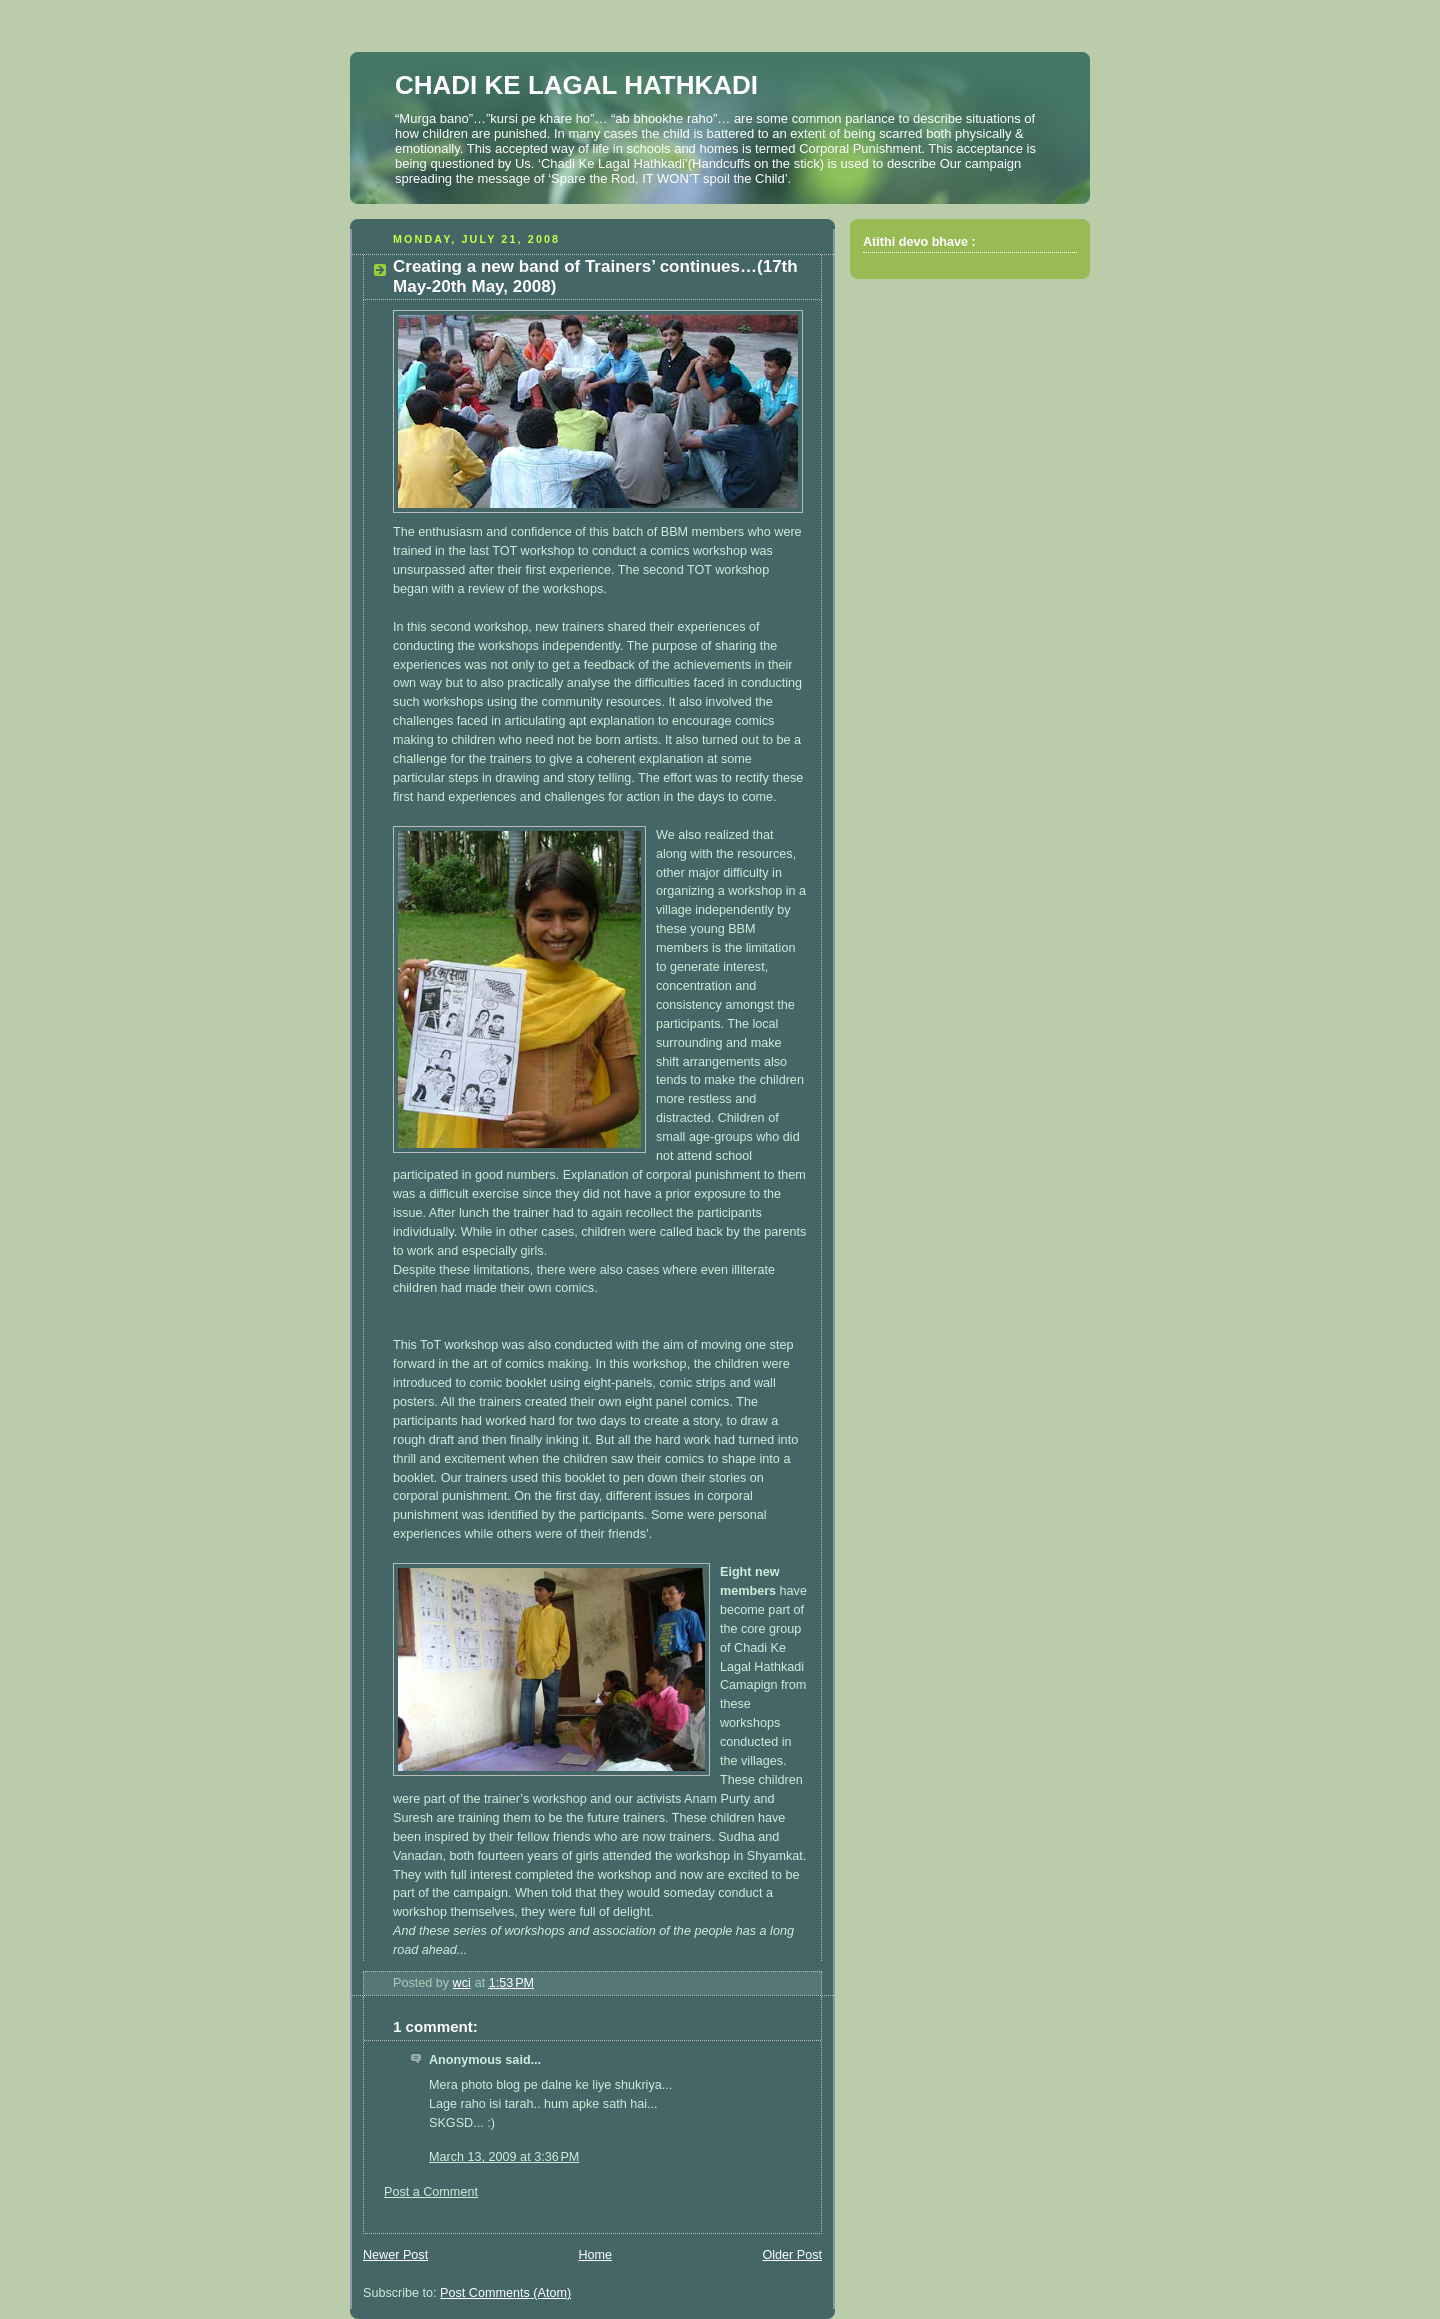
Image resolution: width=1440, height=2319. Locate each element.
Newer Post (395, 2255)
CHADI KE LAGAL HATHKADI (576, 85)
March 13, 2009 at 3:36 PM (504, 2157)
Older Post (792, 2255)
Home (595, 2255)
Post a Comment (431, 2192)
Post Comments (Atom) (505, 2293)
